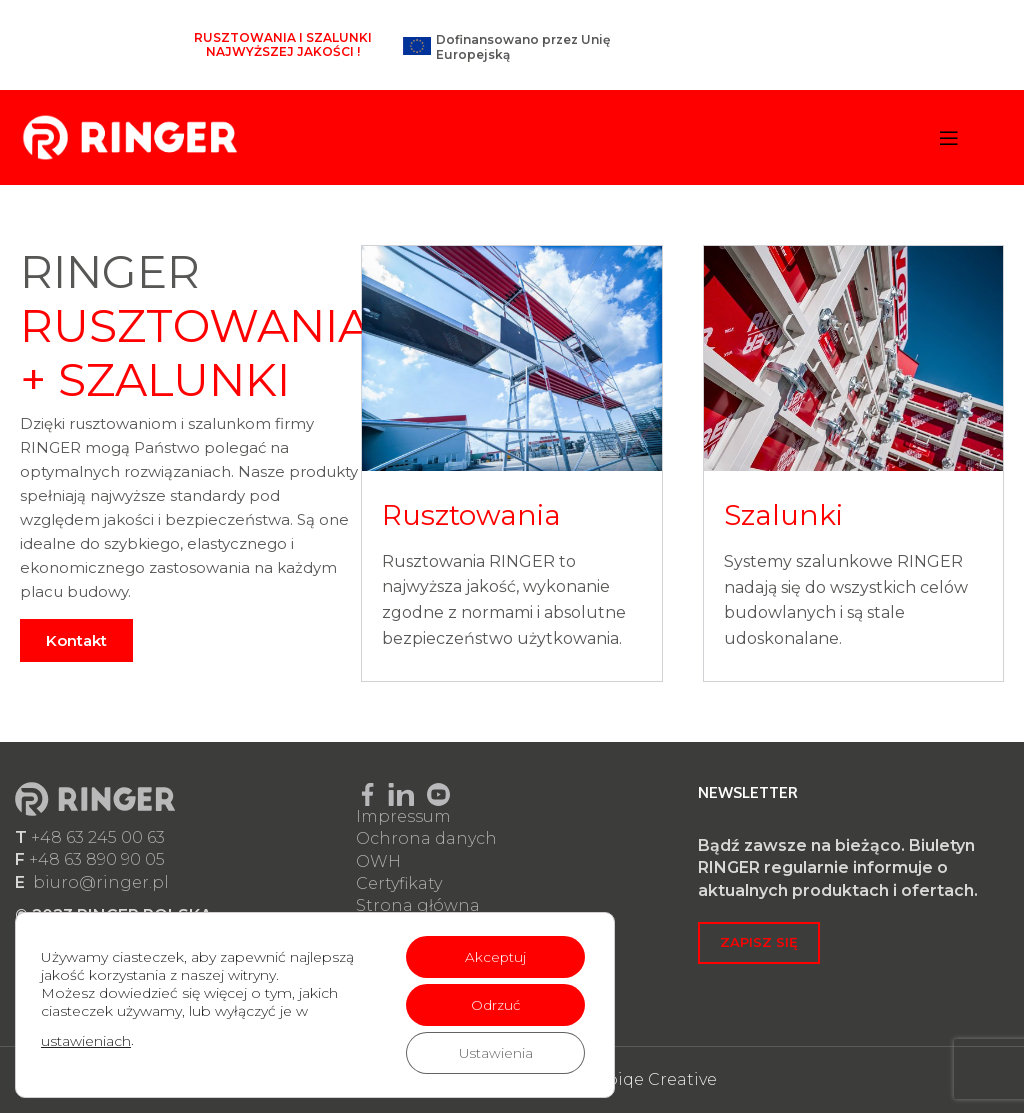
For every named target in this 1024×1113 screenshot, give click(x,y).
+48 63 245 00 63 (98, 837)
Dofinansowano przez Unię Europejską (523, 46)
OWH (378, 861)
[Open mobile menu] (949, 138)
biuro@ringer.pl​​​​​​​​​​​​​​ (101, 882)
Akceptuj (493, 957)
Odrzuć (493, 1005)
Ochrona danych (426, 838)
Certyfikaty (399, 883)
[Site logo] (130, 136)
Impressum (403, 816)
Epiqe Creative (656, 1079)
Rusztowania (471, 515)
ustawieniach (86, 1041)
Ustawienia (493, 1053)
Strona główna (418, 905)
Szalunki (783, 515)
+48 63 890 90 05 (97, 859)
